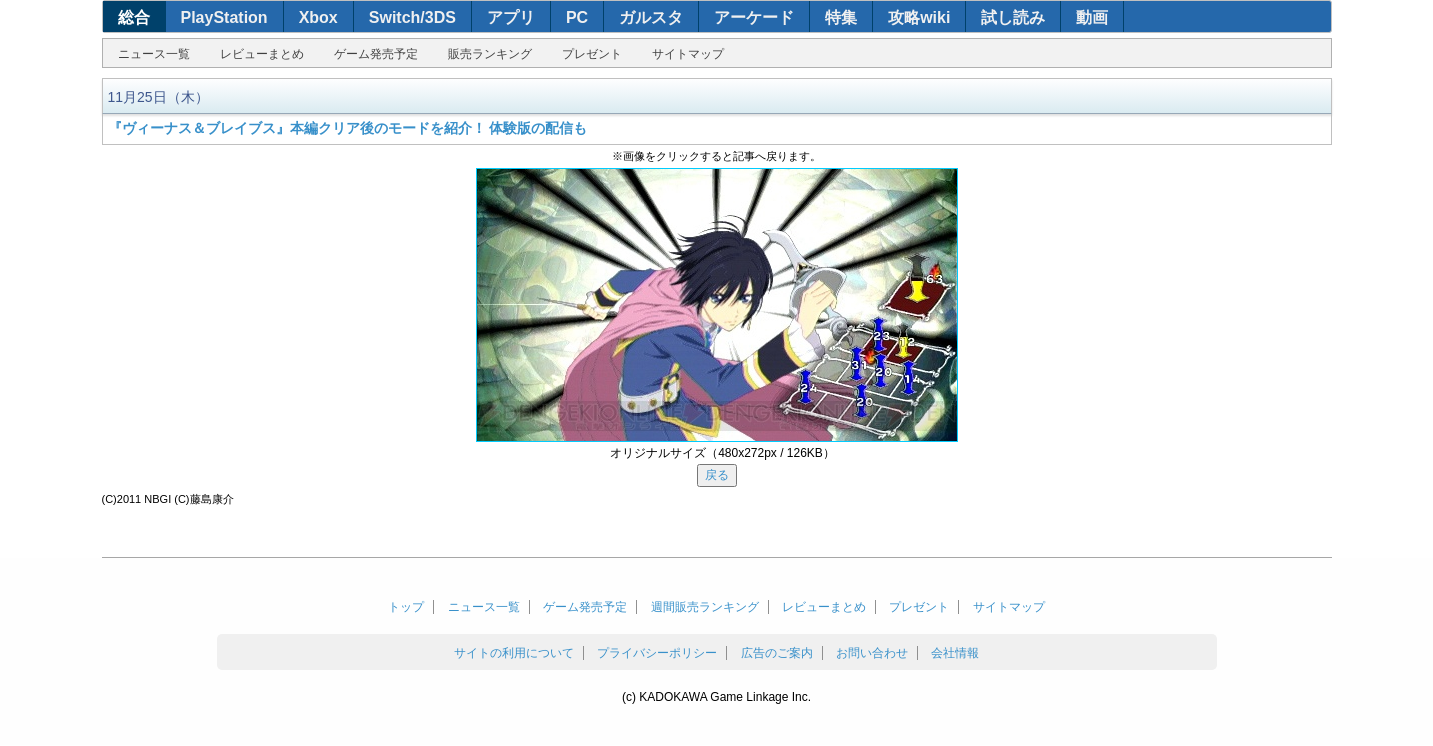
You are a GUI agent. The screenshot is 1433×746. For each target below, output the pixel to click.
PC (577, 17)
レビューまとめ (262, 54)
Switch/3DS (412, 17)
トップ (406, 607)
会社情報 (955, 653)
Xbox (318, 17)
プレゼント (592, 54)
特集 (841, 17)
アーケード (754, 17)
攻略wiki (919, 17)
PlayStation (224, 17)
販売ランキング (490, 54)
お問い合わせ (872, 653)
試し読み (1013, 17)
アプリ (511, 17)
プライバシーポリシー (657, 653)
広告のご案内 (777, 653)
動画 (1092, 17)
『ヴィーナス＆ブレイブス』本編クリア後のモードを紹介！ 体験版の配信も (348, 128)
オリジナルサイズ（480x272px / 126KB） (722, 453)
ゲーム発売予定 (376, 54)
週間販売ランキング (705, 607)
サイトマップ (688, 54)
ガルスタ (651, 17)
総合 (134, 17)
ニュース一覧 (154, 54)
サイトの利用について (514, 653)
